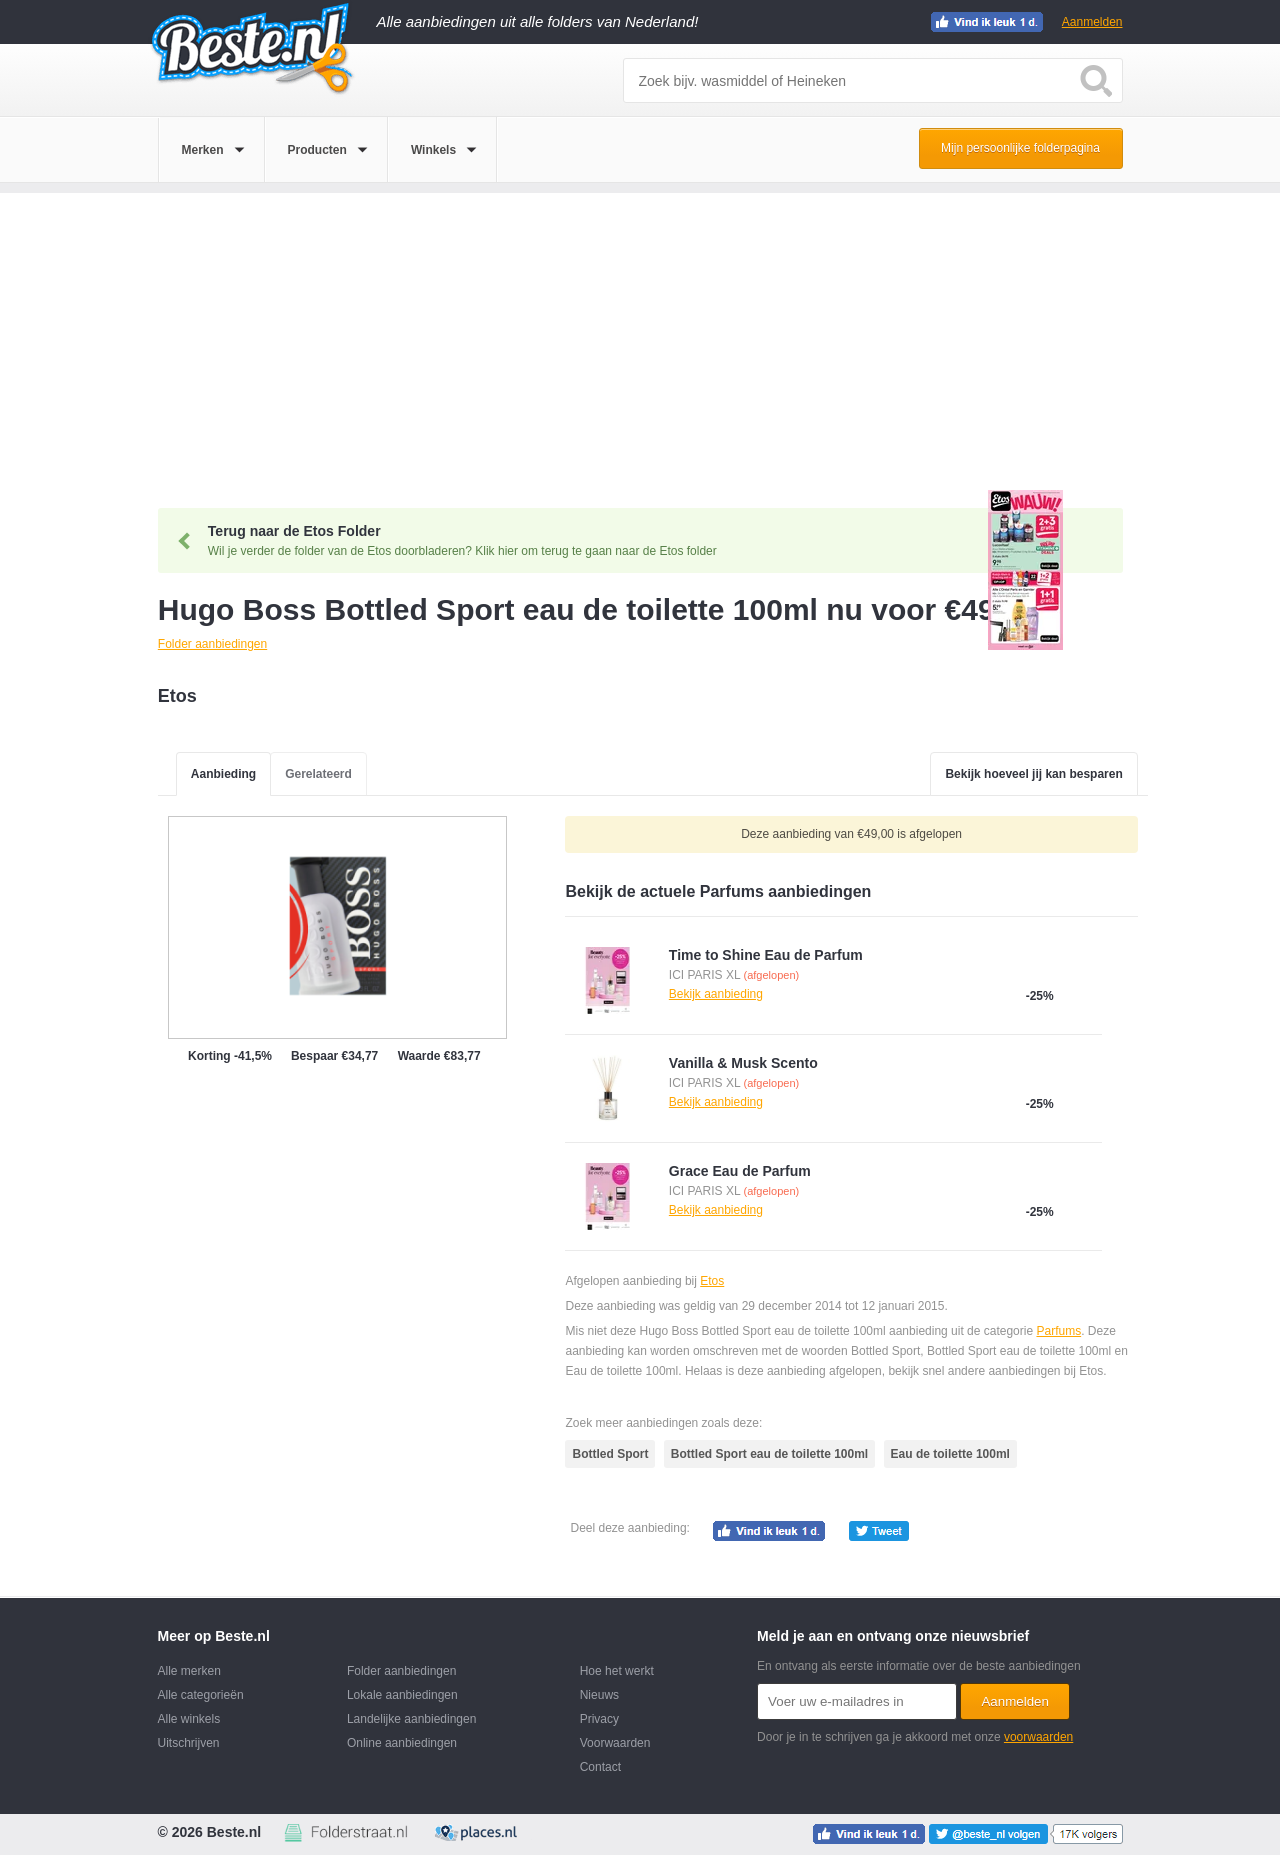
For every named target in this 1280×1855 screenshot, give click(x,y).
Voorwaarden (615, 1743)
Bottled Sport (610, 1454)
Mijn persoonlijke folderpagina (1020, 148)
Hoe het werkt (617, 1671)
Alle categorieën (201, 1695)
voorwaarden (1038, 1737)
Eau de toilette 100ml (950, 1454)
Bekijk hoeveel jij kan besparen (1033, 774)
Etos (712, 1281)
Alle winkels (189, 1719)
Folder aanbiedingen (401, 1671)
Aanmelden (1092, 22)
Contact (600, 1767)
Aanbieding (223, 774)
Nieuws (599, 1695)
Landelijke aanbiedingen (411, 1719)
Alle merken (189, 1671)
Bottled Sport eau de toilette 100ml (769, 1454)
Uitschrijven (189, 1743)
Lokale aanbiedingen (402, 1695)
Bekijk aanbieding (716, 994)
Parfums (1058, 1331)
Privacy (599, 1719)
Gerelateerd (318, 774)
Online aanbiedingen (402, 1743)
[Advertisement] (640, 333)
